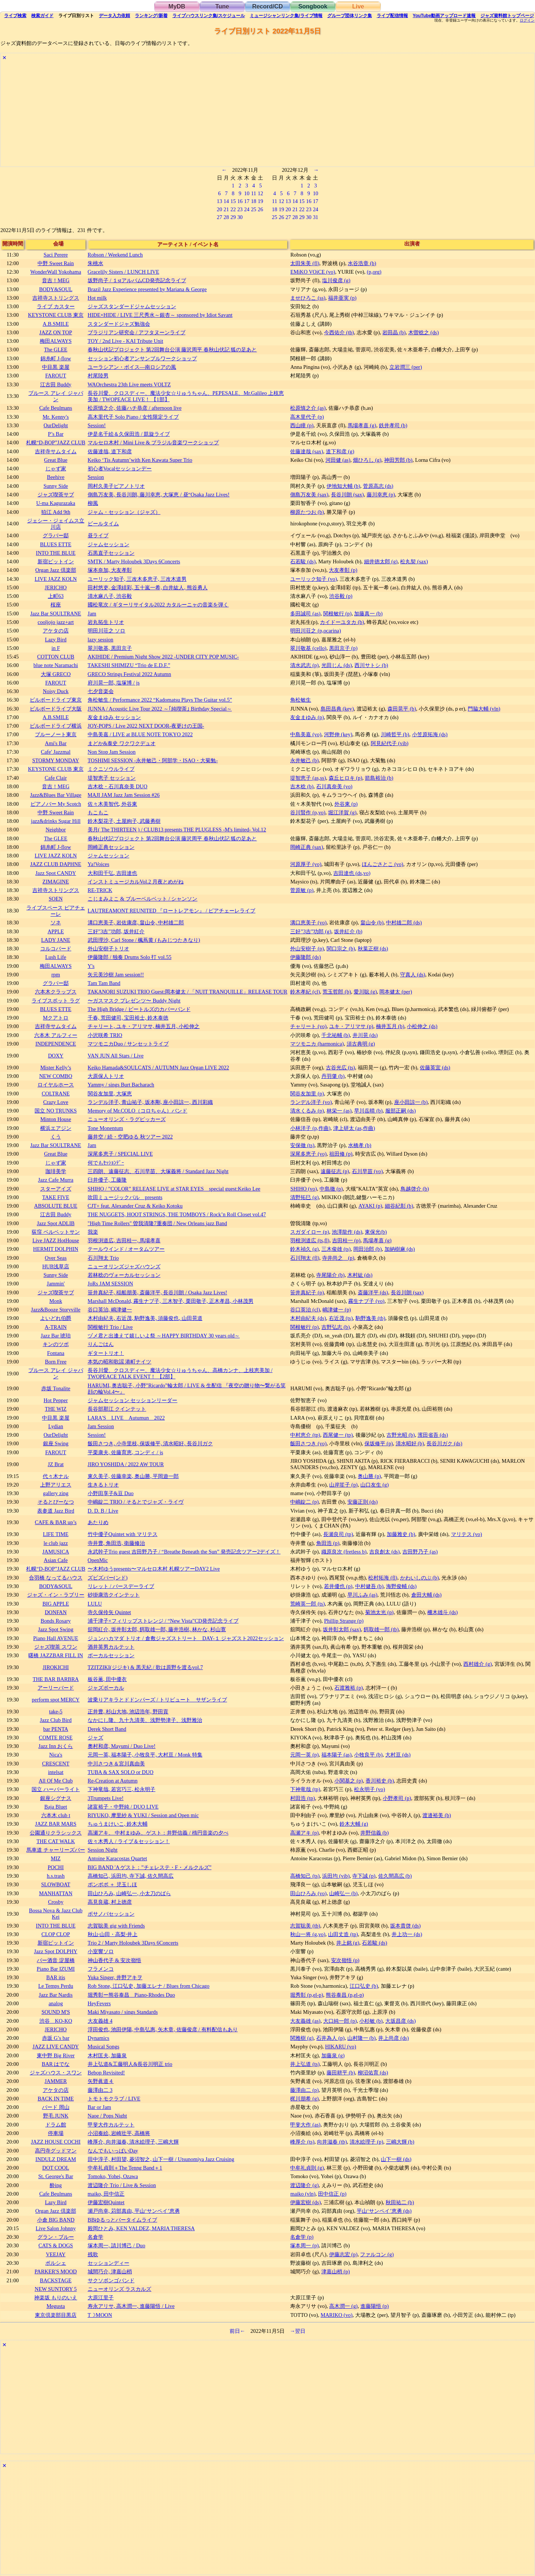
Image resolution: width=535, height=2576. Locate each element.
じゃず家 (55, 468)
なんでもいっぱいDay (113, 2151)
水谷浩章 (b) (362, 263)
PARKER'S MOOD (56, 2271)
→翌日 (297, 2331)
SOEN (56, 899)
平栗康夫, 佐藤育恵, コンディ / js (125, 1452)
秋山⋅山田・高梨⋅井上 (112, 1934)
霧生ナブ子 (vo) (366, 1301)
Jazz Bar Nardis (55, 1995)
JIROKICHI (56, 1667)
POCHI (56, 1867)
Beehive (55, 477)
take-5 (55, 1711)
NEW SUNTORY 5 (56, 2289)
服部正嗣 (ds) (400, 1111)
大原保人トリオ (106, 1076)
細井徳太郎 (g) (381, 561)
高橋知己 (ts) (305, 1876)
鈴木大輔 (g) (354, 1824)
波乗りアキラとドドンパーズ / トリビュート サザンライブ (157, 1700)
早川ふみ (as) (362, 1595)
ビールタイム (103, 524)
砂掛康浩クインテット (114, 1595)
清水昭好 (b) (410, 1443)
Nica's (55, 1755)
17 (246, 201)
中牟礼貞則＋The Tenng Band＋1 (125, 2168)
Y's (91, 966)
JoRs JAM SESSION (110, 1284)
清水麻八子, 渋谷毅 (110, 596)
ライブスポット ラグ (56, 1001)
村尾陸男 (98, 376)
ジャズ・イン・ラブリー (55, 1595)
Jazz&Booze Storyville (55, 1310)
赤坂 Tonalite (56, 1388)
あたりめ (98, 1522)
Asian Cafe (56, 1560)
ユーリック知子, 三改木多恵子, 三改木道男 (137, 579)
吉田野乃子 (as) (420, 1552)
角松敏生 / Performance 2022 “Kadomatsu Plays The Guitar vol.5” (160, 700)
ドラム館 (55, 2125)
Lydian (55, 1426)
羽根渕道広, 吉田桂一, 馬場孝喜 (124, 1240)
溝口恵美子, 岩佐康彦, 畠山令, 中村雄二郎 (136, 922)
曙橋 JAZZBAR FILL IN (55, 1655)
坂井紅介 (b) (348, 931)
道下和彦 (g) (340, 451)
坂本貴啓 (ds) (405, 1926)
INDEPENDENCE (55, 1044)
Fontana (55, 1353)
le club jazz (55, 1543)
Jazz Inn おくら (55, 1746)
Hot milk (97, 298)
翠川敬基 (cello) (308, 648)
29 (233, 217)
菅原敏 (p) (301, 890)
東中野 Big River (56, 2055)
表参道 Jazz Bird (55, 1511)
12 (260, 193)
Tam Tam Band (104, 983)
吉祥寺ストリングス (55, 298)
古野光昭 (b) (400, 1435)
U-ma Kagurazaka (55, 503)
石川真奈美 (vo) (334, 786)
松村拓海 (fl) (382, 1578)
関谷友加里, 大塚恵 (110, 1094)
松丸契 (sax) (414, 561)
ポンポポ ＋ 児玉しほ (112, 1884)
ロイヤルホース (56, 1085)
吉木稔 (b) (301, 786)
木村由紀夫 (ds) (308, 1318)
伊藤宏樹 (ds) (305, 2202)
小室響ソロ (101, 1951)
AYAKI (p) (370, 1206)
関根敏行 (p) (337, 613)
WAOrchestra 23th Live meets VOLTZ (129, 384)
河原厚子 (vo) (305, 864)
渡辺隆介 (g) (304, 2185)
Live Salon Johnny (56, 2228)
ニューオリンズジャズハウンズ (124, 1266)
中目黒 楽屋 (55, 367)
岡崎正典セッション (111, 847)
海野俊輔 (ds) (401, 1586)
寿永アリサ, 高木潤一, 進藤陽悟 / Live (131, 2306)
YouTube (444, 15)
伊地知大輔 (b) (343, 486)
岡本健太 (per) (395, 992)
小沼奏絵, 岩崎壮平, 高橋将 (119, 2133)
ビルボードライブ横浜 (56, 726)
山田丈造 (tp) (343, 1934)
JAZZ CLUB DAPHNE (55, 864)
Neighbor (56, 830)
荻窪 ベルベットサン (56, 1232)
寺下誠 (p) (363, 1876)
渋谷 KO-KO (55, 2021)
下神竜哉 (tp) (305, 1789)
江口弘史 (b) (364, 1986)
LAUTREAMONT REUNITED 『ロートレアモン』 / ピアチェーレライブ (172, 911)
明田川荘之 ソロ (107, 631)
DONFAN (56, 1612)
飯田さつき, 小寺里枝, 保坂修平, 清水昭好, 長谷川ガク (150, 1443)
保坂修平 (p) (378, 1443)
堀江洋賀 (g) (342, 812)
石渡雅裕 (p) (348, 1688)
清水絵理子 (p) (366, 2142)
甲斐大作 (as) (305, 2125)
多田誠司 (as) (305, 613)
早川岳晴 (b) (368, 1111)
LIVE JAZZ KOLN (56, 579)
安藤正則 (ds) (362, 1502)
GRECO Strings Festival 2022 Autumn (129, 674)
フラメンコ (101, 1969)
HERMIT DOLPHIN (55, 1249)
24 (246, 209)
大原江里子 (101, 2297)
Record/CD (267, 6)
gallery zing (55, 1493)
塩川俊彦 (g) (336, 280)
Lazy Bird (56, 640)
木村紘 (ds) (360, 1275)
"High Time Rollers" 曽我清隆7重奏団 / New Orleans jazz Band (157, 1223)
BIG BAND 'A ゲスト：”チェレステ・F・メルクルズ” (149, 1867)
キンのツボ (56, 1344)
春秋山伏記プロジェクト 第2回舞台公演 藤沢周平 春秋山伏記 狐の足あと (172, 349)
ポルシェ (55, 2263)
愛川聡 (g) (365, 992)
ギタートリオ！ (106, 1353)
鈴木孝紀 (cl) (305, 992)
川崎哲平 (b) (395, 734)
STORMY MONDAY (55, 760)
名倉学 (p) (301, 2237)
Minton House (55, 1119)
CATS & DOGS (56, 2245)
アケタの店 (56, 631)
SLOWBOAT (55, 1884)
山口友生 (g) (374, 1485)
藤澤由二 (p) (304, 2090)
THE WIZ (56, 1409)
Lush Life (55, 957)
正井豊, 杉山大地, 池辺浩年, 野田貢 (128, 1711)
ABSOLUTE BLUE (55, 1206)
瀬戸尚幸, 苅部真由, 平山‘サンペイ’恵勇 (134, 2211)
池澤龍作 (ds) (347, 1232)
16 (240, 201)
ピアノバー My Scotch (55, 804)
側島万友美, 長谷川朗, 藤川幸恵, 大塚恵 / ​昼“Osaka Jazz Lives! (159, 495)
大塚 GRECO (56, 674)
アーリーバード (56, 1688)
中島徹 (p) (331, 1189)
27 (219, 217)
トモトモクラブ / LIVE (114, 2099)
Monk (55, 1301)
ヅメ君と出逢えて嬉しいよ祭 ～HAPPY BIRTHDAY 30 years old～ (164, 1336)
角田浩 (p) (327, 1543)
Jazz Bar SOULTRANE (55, 613)
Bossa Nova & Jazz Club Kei (55, 1913)
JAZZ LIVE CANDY (56, 2046)
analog (56, 2003)
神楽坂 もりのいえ (55, 2297)
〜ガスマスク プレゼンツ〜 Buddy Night (134, 1001)
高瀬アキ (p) (304, 1833)
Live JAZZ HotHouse (55, 1240)
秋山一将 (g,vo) (307, 1934)
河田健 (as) (337, 460)
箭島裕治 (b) (379, 778)
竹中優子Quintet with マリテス (123, 1534)
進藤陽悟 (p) (374, 2306)
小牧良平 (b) (368, 1755)
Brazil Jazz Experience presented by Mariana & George (147, 289)
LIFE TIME (55, 1534)
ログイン (527, 20)
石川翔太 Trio (103, 1258)
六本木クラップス (56, 992)
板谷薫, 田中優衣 (107, 1679)
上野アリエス (55, 1485)
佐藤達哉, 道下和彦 (110, 451)
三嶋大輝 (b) (400, 2142)
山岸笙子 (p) (343, 1485)
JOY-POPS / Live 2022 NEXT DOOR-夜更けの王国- (146, 726)
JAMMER (56, 2081)
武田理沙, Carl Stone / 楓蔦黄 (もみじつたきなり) (144, 940)
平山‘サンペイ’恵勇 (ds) (384, 2211)
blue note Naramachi (55, 665)
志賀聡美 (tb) (305, 1926)
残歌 (93, 2254)
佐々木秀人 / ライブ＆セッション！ (129, 1841)
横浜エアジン (55, 1128)
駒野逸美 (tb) (370, 1318)
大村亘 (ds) (398, 1755)
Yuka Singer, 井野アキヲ (115, 1977)
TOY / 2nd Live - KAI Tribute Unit (125, 341)
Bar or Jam (99, 2107)
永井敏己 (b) (304, 760)
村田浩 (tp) (302, 1798)
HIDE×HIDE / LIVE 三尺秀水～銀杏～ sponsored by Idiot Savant (160, 315)
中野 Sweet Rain (56, 263)
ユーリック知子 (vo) (313, 579)
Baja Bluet (55, 1807)
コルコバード (55, 948)
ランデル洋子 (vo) (311, 1102)
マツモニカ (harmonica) (317, 1044)
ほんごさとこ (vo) (382, 864)
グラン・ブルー (56, 2237)
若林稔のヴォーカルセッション (124, 1275)
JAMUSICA (55, 1552)
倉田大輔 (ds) (426, 1595)
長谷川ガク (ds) (444, 1443)
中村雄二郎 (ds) (404, 922)
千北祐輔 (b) (335, 1035)
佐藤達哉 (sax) (306, 451)
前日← (237, 2331)
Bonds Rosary (55, 1621)
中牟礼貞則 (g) (307, 2168)
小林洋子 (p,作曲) (310, 1128)
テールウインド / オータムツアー (126, 1249)
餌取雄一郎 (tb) (381, 1629)
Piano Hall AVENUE (55, 1638)
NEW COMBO (55, 1076)
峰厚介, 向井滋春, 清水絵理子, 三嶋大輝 (133, 2142)
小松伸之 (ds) (422, 1026)
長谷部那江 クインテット (117, 1409)
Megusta (55, 2306)
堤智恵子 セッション (112, 778)
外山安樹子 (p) (307, 948)
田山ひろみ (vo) (308, 1893)
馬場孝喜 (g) (362, 425)
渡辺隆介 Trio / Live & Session (122, 2185)
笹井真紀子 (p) (307, 1292)
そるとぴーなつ (56, 1502)
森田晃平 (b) (402, 709)
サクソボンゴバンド (111, 2280)
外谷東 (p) (345, 804)
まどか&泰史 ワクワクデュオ (122, 743)
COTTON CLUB (55, 657)
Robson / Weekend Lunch (115, 255)
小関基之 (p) (348, 1781)
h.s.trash (56, 1876)
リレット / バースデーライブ (121, 1586)
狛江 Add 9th (55, 512)
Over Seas (56, 1258)
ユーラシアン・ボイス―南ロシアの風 (132, 367)
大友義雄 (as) (305, 2021)
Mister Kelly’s (55, 1067)
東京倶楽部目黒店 (56, 2315)
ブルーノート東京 (56, 734)
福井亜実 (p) (342, 298)
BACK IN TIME (56, 2099)
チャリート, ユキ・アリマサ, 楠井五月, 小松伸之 (144, 1026)
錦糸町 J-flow (55, 358)
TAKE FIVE (55, 1197)
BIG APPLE (55, 1604)
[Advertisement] (224, 114)
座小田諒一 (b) (411, 1102)
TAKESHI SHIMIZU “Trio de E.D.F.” (129, 665)
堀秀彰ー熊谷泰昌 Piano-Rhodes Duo (131, 1995)
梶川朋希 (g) (304, 2099)
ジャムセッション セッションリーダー (133, 1400)
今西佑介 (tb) (339, 332)
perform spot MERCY (56, 1700)
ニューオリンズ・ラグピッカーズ (127, 1119)
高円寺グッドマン (56, 2151)
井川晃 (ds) (365, 1035)
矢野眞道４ (101, 2081)
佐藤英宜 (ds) (435, 1067)
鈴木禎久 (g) (304, 1249)
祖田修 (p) (340, 1154)
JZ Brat (56, 1464)
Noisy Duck (55, 691)
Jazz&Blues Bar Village (55, 795)
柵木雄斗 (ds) (442, 1612)
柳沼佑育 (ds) (373, 2073)
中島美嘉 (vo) (305, 734)
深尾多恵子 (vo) (308, 1154)
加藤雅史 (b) (401, 1534)
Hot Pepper (55, 1400)
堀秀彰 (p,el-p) (306, 1995)
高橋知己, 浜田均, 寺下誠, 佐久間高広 (131, 1876)
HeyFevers (99, 2003)
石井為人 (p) (330, 2038)
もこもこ (98, 812)
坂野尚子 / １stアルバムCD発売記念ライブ (137, 280)
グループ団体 (349, 15)
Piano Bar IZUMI (56, 1969)
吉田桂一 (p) (346, 1240)
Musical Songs (103, 2046)
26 (260, 209)
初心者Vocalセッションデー (120, 468)
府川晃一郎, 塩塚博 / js (114, 683)
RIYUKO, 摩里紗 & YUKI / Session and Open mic (143, 1815)
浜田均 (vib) (336, 1876)
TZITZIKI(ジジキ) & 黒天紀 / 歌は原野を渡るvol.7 (145, 1667)
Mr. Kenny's (56, 417)
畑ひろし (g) (367, 460)
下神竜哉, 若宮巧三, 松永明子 (121, 1789)
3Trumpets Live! (106, 1798)
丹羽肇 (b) (332, 1076)
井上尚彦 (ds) (393, 2038)
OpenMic (98, 1560)
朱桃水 (95, 263)
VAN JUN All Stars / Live (115, 1056)
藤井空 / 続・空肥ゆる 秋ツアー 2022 (130, 1137)
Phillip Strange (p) (343, 1621)
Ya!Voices (98, 864)
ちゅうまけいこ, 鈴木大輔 (117, 1824)
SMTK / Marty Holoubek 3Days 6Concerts (134, 561)
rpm (55, 975)
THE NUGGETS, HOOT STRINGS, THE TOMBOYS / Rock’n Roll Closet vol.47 (177, 1214)
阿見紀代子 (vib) (390, 743)
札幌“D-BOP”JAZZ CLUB (55, 442)
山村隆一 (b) (361, 2038)
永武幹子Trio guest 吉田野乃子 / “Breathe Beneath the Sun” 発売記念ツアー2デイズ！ (184, 1552)
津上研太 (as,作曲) (354, 1128)
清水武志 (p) (304, 665)
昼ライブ (98, 535)
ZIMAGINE (55, 882)
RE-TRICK (100, 890)
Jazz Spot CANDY (55, 873)
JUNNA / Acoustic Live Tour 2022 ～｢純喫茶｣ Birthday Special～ (160, 709)
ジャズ (95, 1738)
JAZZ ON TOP (55, 332)
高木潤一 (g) (343, 2306)
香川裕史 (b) (380, 1781)
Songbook (312, 6)
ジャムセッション (108, 544)
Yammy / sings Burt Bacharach (121, 1085)
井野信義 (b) (374, 1833)
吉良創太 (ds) (384, 1552)
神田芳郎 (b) (398, 460)
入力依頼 (114, 15)
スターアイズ (55, 1189)
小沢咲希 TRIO (105, 1035)
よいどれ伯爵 (55, 1318)
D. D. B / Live (103, 1511)
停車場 (56, 2133)
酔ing (56, 2185)
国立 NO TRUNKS (56, 1111)
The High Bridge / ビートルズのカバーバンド (139, 1009)
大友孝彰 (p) (343, 570)
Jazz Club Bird (56, 1720)
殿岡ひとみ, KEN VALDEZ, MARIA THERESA (141, 2228)
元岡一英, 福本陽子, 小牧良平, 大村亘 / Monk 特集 (145, 1755)
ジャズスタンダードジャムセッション (132, 306)
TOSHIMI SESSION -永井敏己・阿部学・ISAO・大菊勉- (153, 760)
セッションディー (108, 2263)
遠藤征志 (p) (335, 1171)
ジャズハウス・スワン (56, 2073)
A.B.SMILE (56, 324)
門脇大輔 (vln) (484, 709)
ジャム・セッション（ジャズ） (124, 512)
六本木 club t (55, 1815)
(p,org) (374, 272)
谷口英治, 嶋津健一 (110, 1310)
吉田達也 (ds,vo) (351, 873)
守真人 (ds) (412, 975)
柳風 (93, 503)
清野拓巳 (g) (304, 1197)
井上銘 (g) (347, 1943)
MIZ (56, 1858)
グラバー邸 (56, 535)
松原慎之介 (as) (307, 408)
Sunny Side (55, 486)
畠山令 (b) (371, 922)
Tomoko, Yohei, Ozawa (113, 2176)
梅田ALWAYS (56, 341)
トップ (507, 15)
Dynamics (98, 2038)
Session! (97, 425)
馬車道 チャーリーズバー (55, 1850)
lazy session (100, 640)
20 (219, 209)
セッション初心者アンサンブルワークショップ (142, 358)
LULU (95, 1604)
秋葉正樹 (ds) (373, 948)
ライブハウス (208, 15)
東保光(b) (376, 1232)
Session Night (102, 1850)
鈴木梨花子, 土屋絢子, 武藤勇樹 (124, 821)
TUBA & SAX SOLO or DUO (120, 1772)
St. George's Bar (55, 2176)
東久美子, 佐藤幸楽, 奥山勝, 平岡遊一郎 (133, 1476)
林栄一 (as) (339, 1111)
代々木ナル (56, 1476)
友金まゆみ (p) (307, 717)
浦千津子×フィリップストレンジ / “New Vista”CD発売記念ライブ (163, 1621)
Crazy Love (55, 1102)
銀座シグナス (55, 1798)
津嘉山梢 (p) (335, 2271)
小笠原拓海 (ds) (430, 734)
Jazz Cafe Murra (55, 1180)
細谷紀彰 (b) (399, 1206)
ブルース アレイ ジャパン (55, 396)
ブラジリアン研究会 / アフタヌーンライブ (136, 332)
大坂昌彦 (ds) (400, 2021)
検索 (15, 15)
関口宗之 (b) (341, 948)
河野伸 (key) (338, 734)
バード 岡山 (55, 2107)
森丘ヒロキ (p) (345, 778)
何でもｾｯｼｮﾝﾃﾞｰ (106, 1163)
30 (240, 217)
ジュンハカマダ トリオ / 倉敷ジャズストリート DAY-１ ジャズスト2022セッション (186, 1638)
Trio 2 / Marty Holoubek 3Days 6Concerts (133, 1943)
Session (96, 477)
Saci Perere (55, 255)
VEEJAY (55, 2254)
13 (219, 201)
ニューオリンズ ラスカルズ (120, 2289)
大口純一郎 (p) (340, 2021)
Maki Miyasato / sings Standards (123, 2012)
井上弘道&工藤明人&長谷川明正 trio (130, 2064)
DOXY (56, 1056)
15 (233, 201)
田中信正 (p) (332, 2194)
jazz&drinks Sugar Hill (56, 821)
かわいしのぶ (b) (419, 1578)
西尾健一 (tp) (338, 1435)
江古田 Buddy (55, 384)
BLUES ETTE (55, 544)
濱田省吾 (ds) (433, 1435)
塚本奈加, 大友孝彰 (110, 570)
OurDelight (55, 425)
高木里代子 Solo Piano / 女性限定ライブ (133, 417)
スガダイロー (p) (309, 1232)
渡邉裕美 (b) (436, 1815)
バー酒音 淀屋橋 (56, 1960)
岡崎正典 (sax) (306, 847)
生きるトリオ (103, 1485)
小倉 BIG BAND (56, 2220)
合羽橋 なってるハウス (55, 1578)
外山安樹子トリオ (108, 948)
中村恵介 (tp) (305, 1435)
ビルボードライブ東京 (56, 700)
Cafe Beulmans (55, 408)
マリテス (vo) (466, 1534)
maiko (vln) (302, 2194)
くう (56, 1137)
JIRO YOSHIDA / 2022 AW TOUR (126, 1464)
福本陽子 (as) (336, 1755)
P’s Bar (56, 434)
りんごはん (101, 1344)
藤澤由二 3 (100, 2090)
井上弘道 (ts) (305, 2064)
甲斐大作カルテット (111, 2125)
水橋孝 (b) (359, 1145)
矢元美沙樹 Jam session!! (116, 975)
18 (253, 201)
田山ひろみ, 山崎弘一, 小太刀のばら (129, 1893)
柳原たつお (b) (307, 512)
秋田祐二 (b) (400, 2202)
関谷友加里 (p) (307, 1094)
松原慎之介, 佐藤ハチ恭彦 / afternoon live (135, 408)
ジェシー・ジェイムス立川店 (55, 524)
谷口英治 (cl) (305, 1310)
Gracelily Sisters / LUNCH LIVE (123, 272)
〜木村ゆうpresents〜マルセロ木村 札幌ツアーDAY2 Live (154, 1569)
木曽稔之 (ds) (423, 332)
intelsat (56, 1772)
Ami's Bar (56, 743)
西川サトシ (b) (371, 665)
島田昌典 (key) (337, 709)
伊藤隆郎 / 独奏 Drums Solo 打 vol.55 (130, 957)
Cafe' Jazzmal (56, 752)
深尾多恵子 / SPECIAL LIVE (120, 1154)
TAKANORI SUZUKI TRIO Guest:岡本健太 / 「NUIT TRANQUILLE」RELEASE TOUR (188, 992)
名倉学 (95, 2237)
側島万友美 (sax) (309, 495)
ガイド (42, 15)
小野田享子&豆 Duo (111, 1493)
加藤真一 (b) (368, 613)
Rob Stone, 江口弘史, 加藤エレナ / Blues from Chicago (149, 1986)
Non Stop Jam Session (112, 752)
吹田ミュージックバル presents (125, 1197)
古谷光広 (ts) (340, 1067)
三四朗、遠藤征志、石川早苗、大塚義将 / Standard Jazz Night (158, 1171)
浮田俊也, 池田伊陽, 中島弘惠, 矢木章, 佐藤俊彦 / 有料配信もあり (163, 2029)
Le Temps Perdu (55, 1986)
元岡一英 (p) (304, 1755)
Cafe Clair (56, 778)
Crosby (56, 1902)
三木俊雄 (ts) (336, 1249)
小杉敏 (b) (370, 2021)
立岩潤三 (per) (405, 367)
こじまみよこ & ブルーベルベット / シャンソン (143, 899)
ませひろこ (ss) (307, 298)
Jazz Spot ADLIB (56, 1223)
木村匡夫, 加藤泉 (107, 2055)
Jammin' (56, 1284)
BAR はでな (55, 2064)
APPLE (56, 931)
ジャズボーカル (106, 1688)
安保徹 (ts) (302, 1145)
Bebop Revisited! (106, 2073)
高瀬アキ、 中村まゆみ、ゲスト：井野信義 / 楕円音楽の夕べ (158, 1833)
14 (226, 201)
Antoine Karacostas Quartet (117, 1858)
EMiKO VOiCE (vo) (312, 272)
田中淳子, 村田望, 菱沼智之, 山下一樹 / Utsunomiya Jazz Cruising (161, 2159)
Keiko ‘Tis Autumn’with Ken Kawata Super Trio (140, 460)
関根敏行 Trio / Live (110, 1327)
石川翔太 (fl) (304, 1258)
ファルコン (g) (376, 2254)
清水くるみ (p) (307, 1111)
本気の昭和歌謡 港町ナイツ (120, 1362)
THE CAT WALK (55, 1841)
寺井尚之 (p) (338, 1258)
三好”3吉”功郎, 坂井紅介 (116, 931)
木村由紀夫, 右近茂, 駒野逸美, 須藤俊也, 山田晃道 (145, 1318)
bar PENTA (55, 1729)
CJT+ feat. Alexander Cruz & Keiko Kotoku (135, 1206)
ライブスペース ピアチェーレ (55, 911)
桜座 (56, 605)
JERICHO (56, 587)
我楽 (93, 1232)
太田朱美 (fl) (304, 263)
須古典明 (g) (361, 1044)
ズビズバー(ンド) (108, 1578)
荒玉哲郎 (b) (336, 992)
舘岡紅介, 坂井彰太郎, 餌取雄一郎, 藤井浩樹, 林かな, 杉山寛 (157, 1629)
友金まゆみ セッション (114, 717)
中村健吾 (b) (369, 1586)
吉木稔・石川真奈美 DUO (117, 786)
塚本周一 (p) (304, 2245)
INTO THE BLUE (56, 553)
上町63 (56, 596)
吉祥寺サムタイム (56, 451)
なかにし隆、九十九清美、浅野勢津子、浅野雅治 (145, 1720)
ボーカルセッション (111, 1655)
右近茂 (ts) (341, 1318)
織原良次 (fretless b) (344, 1552)
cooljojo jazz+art (56, 622)
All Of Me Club (56, 1781)
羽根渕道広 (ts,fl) (309, 1240)
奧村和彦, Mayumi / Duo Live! (122, 1746)
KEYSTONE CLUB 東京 (55, 315)
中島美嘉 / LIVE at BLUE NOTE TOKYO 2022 (140, 734)
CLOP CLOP (56, 1934)
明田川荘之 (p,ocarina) (315, 631)
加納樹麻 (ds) (400, 1249)
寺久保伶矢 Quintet (109, 1612)
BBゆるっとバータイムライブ (122, 2220)
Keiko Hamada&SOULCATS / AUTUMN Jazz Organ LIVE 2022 (158, 1067)
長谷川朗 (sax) (347, 495)
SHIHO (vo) (303, 1189)
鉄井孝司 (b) (393, 425)
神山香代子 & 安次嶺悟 (114, 1960)
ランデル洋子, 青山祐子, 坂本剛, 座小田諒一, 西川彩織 (150, 1102)
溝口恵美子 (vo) (308, 922)
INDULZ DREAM (55, 2159)
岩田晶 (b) (393, 332)
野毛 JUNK (55, 2116)
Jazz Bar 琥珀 (56, 1336)
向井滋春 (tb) (332, 2142)
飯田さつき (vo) (308, 1443)
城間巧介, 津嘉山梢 (110, 2271)
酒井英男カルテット (111, 1647)
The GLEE (56, 349)
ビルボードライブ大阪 (56, 709)
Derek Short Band (107, 1729)
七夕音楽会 (101, 691)
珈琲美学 (55, 1171)
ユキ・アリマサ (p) (351, 1026)
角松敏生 (300, 700)
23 (240, 209)
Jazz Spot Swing (55, 1629)
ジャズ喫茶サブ (56, 495)
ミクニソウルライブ (111, 769)
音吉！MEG (55, 280)
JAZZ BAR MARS (55, 1824)
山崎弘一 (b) (343, 1893)
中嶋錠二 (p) (304, 1502)
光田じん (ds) (336, 665)
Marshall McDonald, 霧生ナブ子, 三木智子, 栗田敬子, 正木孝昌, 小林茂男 (170, 1301)
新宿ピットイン (56, 561)
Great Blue (56, 460)
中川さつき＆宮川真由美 (116, 1764)
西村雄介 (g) (477, 1664)
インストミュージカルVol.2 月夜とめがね (136, 882)
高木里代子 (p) (307, 417)
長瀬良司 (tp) (338, 1534)
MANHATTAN (55, 1893)
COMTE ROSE (56, 1738)
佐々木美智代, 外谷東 (112, 804)
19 (260, 201)
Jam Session (101, 1426)
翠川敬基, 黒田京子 (110, 648)
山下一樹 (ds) (396, 2159)
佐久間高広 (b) (395, 1876)
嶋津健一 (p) (336, 1310)
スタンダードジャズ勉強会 (119, 324)
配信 (392, 15)
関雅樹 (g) (301, 2038)
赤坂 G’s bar (55, 2038)
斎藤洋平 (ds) (373, 1292)
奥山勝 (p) (369, 1476)
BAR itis (55, 1977)
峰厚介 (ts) (302, 2142)
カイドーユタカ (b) (342, 622)
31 (315, 217)
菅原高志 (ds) (378, 486)
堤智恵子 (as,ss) (308, 778)
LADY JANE (55, 940)
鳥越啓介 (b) (415, 1189)
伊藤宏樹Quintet (106, 2202)
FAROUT (56, 376)
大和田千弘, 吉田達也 (112, 873)
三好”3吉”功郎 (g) (310, 931)
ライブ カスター (56, 306)
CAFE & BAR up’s (56, 1522)
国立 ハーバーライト (56, 1789)
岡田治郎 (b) (367, 1249)
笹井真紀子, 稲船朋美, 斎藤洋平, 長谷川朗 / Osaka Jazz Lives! (157, 1292)
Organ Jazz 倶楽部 (55, 570)
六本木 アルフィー (55, 1035)
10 (246, 193)
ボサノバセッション (111, 1914)
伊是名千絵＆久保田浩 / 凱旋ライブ (129, 434)
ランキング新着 (151, 15)
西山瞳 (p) (301, 425)
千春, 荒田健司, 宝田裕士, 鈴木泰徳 (128, 1018)
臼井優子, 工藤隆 (107, 1180)
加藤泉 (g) (332, 2055)
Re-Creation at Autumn (112, 1781)
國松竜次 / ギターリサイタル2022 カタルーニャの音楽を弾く (158, 605)
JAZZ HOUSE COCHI (56, 2142)
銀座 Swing (55, 1443)
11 (253, 193)
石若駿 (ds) (302, 561)
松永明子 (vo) (369, 1789)
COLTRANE (55, 1094)
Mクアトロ (56, 1018)
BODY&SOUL (55, 289)
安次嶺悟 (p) (345, 1960)
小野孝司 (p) (397, 1798)
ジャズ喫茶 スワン (55, 1647)
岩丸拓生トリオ (106, 622)
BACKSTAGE (55, 2280)
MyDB (176, 6)
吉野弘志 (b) (335, 1327)
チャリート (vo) (308, 1026)
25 (253, 209)
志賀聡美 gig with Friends (116, 1926)
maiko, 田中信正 (106, 2194)
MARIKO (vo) (337, 2315)
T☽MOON (100, 2315)
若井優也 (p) (338, 1586)
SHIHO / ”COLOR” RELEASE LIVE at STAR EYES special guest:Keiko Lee (174, 1189)
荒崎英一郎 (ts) (307, 1604)
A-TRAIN (56, 1327)
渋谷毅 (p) (340, 596)
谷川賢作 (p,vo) (307, 812)
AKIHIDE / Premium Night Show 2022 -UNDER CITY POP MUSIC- (163, 657)
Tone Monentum (105, 1128)
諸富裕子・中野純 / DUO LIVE (123, 1807)
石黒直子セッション (111, 553)
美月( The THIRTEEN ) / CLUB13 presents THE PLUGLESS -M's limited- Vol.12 (177, 830)
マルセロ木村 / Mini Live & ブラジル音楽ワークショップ (153, 442)
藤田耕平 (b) (341, 2073)
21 (226, 209)
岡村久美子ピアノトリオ (116, 486)
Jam (92, 613)
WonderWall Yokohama (55, 272)
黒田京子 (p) (343, 648)
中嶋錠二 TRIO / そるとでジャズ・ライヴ (136, 1502)
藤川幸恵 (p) (381, 495)
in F (56, 648)
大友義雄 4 (100, 2021)
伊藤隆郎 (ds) (305, 957)
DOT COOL (55, 2168)
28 (226, 217)
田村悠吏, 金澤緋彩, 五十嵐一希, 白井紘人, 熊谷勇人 (148, 587)
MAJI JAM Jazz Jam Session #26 (124, 795)
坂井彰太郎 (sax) (342, 1629)
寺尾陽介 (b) (330, 1275)
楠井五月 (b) (390, 1026)
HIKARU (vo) (340, 2046)
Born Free (56, 1362)
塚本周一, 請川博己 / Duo (116, 2245)
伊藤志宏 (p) (343, 2254)
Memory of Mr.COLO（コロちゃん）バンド (137, 1111)
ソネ (56, 922)
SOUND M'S (56, 2012)
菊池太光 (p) (379, 1612)
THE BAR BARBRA (56, 1679)
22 (233, 209)
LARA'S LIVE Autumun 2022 (126, 1418)
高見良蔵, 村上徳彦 (110, 1902)
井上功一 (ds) (407, 1934)
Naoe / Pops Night (107, 2116)
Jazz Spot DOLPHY (56, 1951)
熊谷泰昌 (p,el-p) (345, 1995)
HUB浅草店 (55, 1266)
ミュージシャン (286, 15)
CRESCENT (55, 1764)
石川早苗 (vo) (367, 1171)
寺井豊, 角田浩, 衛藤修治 (116, 1543)
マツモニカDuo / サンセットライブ (128, 1044)
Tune (222, 6)
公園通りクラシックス (56, 1833)
